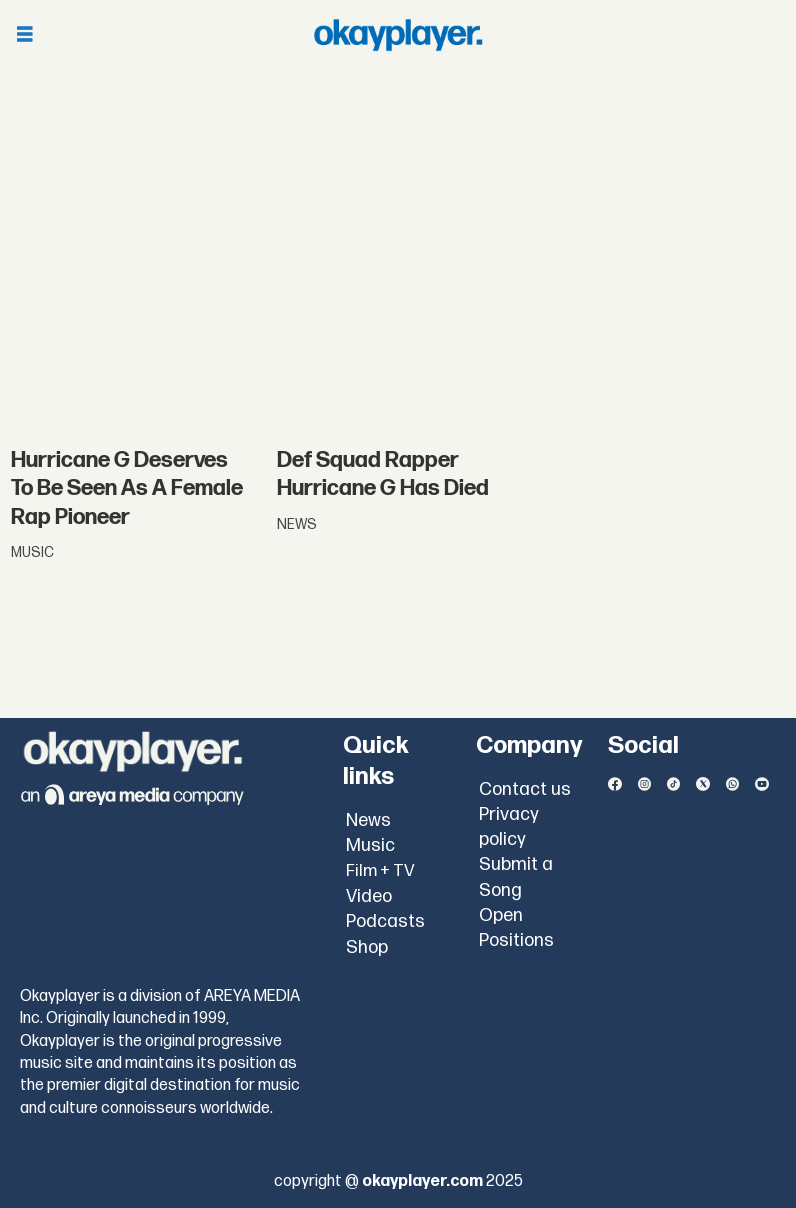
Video (369, 896)
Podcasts (385, 921)
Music (370, 845)
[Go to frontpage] (398, 35)
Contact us (525, 789)
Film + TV (380, 871)
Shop (367, 947)
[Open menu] (25, 35)
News (368, 820)
